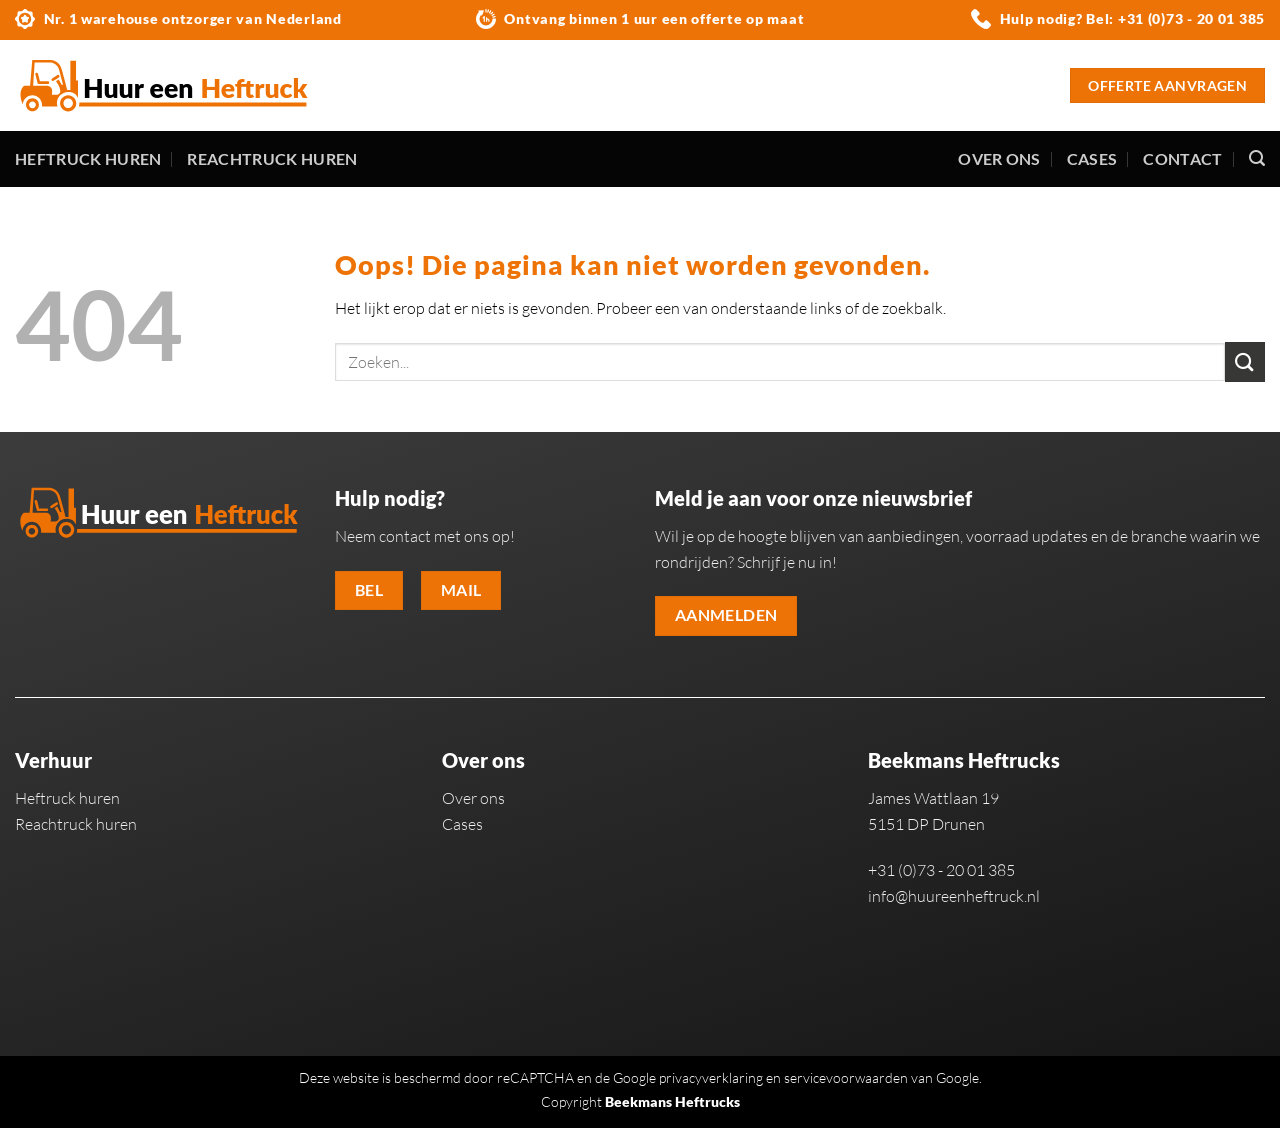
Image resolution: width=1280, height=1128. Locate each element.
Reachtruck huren (272, 158)
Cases (1092, 158)
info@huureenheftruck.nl (954, 896)
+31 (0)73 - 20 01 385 (1191, 18)
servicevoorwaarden (846, 1077)
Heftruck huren (88, 158)
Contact (1182, 158)
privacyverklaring (711, 1077)
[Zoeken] (1257, 158)
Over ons (999, 158)
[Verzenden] (1245, 361)
